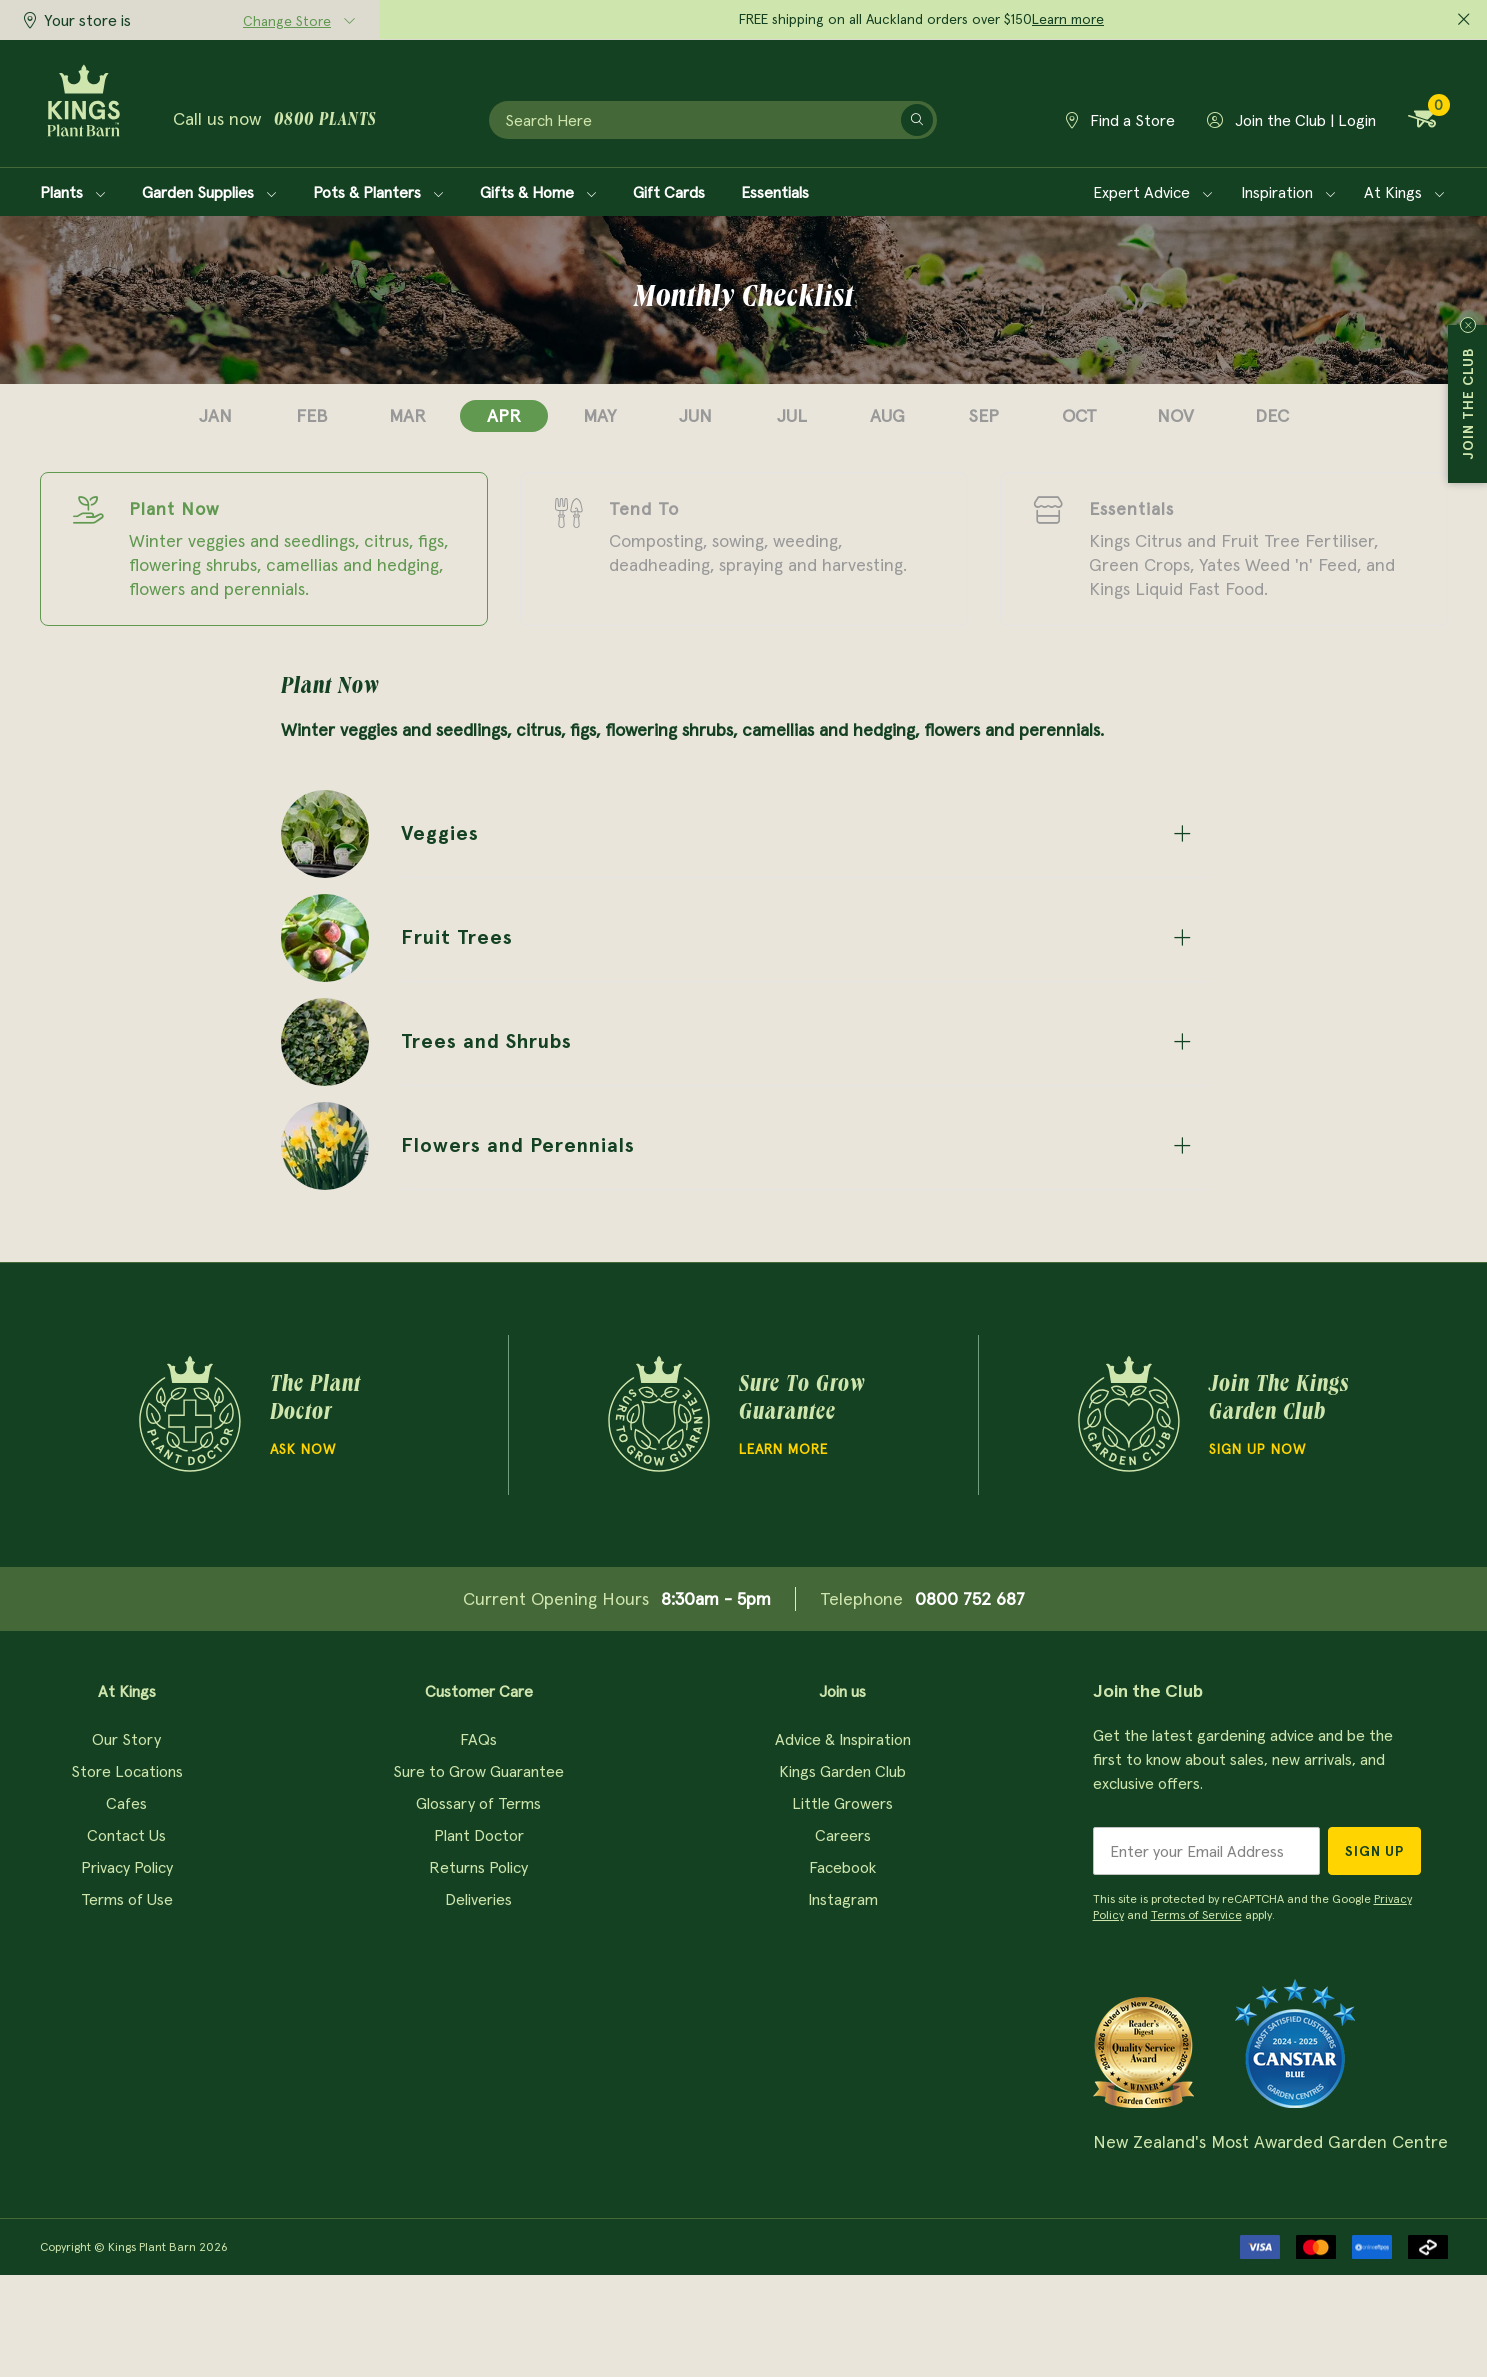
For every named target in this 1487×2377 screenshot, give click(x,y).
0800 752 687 (970, 1598)
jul (792, 415)
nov (1175, 415)
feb (312, 415)
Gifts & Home (538, 192)
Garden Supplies (209, 192)
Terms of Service (1196, 1914)
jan (215, 415)
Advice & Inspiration (843, 1739)
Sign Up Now (1257, 1449)
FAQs (478, 1739)
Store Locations (127, 1771)
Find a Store (1120, 120)
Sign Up (1374, 1851)
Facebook (842, 1867)
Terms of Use (127, 1899)
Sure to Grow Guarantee (478, 1771)
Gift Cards (669, 192)
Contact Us (126, 1835)
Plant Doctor (479, 1835)
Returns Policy (478, 1867)
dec (1272, 415)
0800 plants (325, 121)
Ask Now (303, 1449)
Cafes (126, 1803)
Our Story (126, 1739)
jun (695, 415)
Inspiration (1288, 192)
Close (1468, 325)
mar (407, 415)
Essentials (775, 192)
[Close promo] (1464, 20)
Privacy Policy (127, 1867)
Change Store (287, 21)
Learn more (1068, 19)
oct (1079, 415)
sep (984, 415)
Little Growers (842, 1803)
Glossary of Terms (478, 1803)
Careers (843, 1835)
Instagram (843, 1899)
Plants (73, 192)
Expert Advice (1153, 192)
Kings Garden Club (842, 1771)
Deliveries (478, 1899)
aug (887, 415)
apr (504, 415)
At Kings (1404, 192)
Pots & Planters (378, 192)
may (599, 415)
